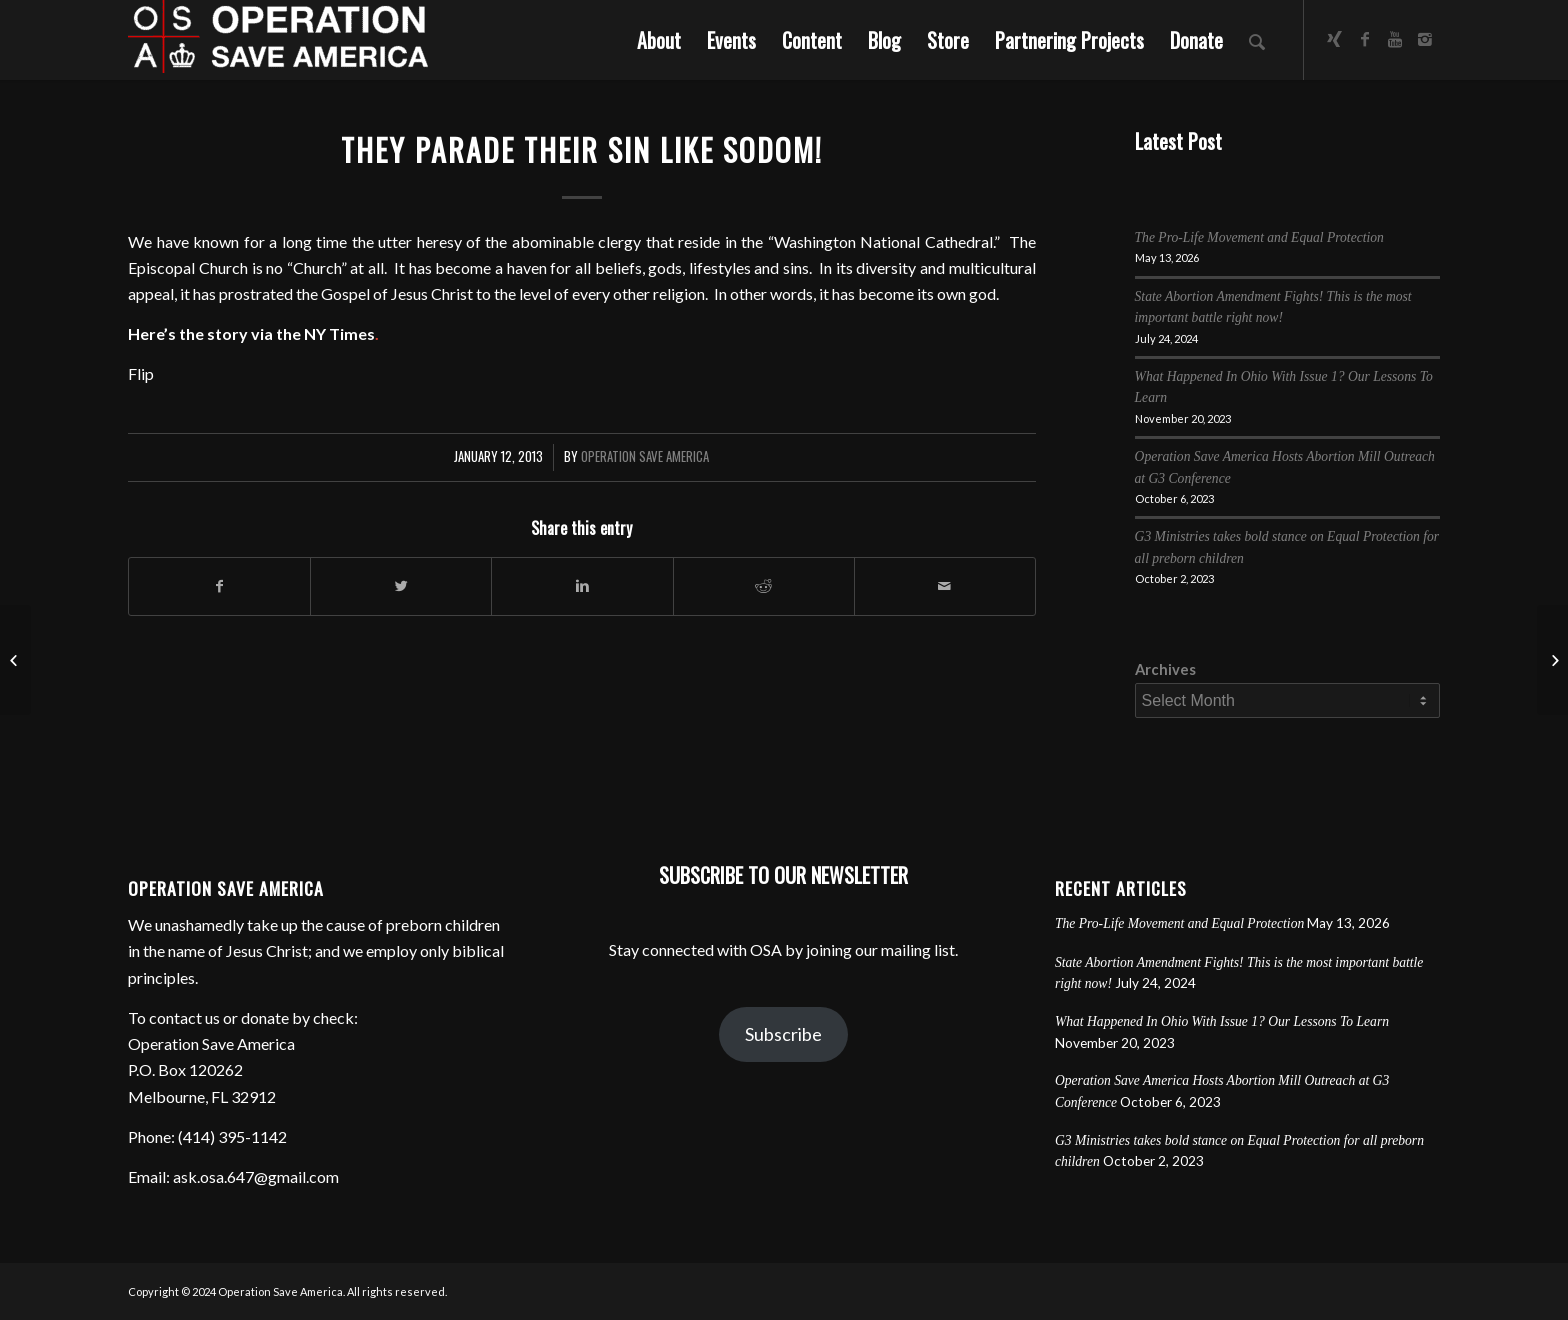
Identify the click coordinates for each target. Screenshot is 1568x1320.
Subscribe (783, 1034)
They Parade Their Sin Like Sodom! (582, 149)
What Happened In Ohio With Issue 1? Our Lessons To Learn (1222, 1021)
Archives (1165, 669)
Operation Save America (645, 456)
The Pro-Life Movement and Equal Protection (1259, 237)
